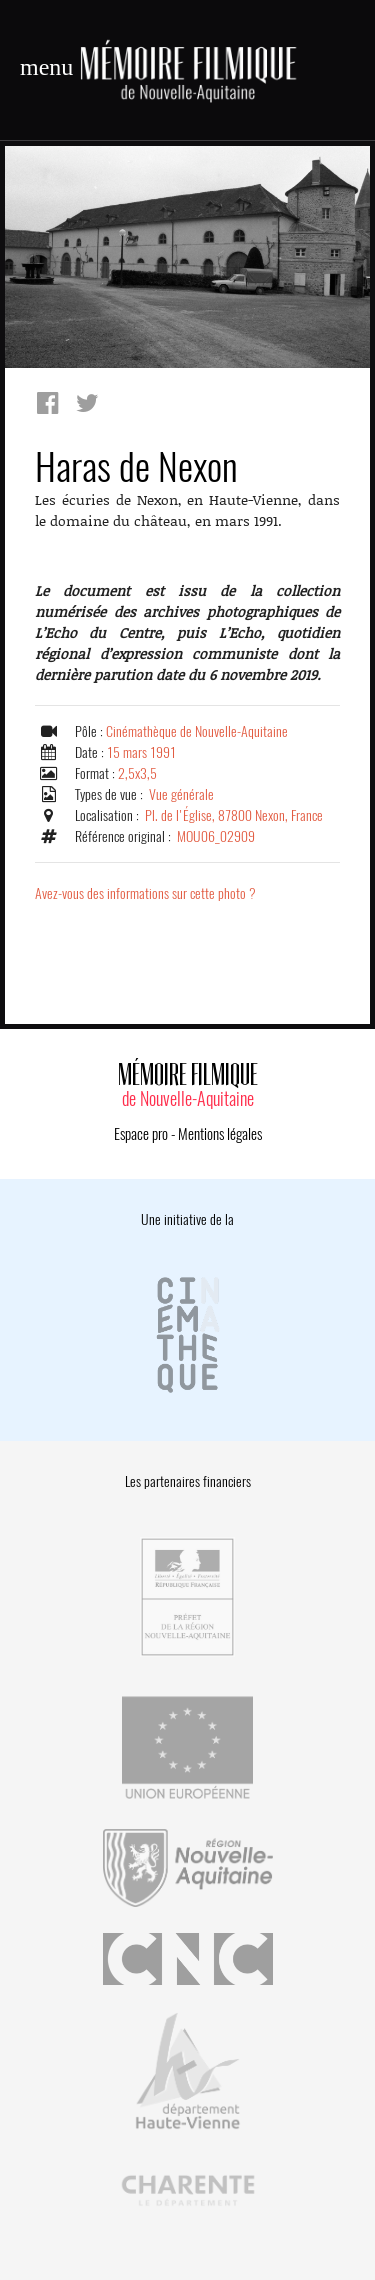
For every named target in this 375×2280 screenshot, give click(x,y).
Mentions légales (220, 1134)
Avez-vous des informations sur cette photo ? (145, 893)
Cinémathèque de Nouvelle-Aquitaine (197, 731)
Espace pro (141, 1134)
